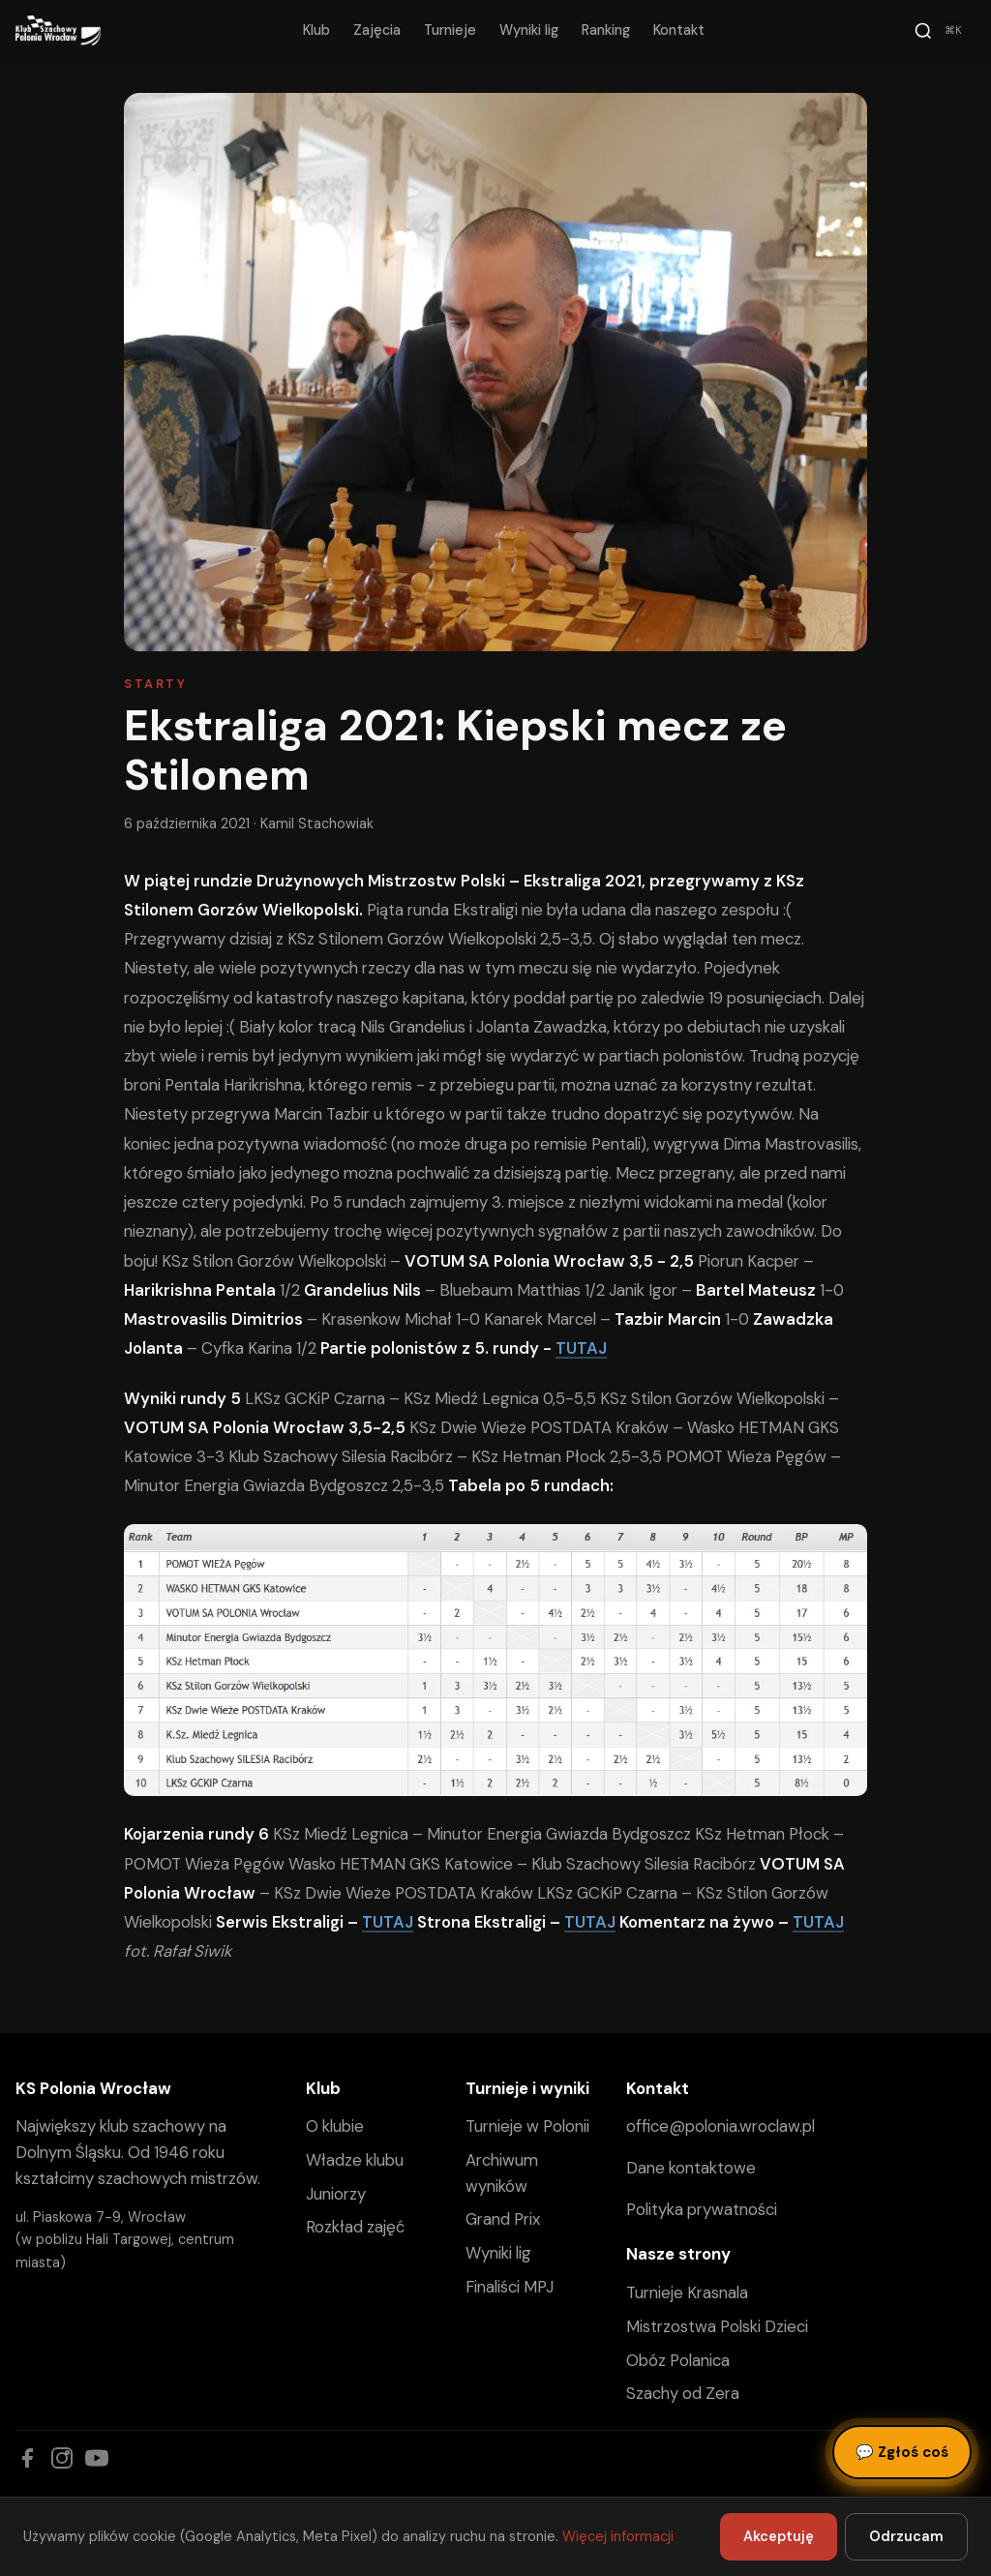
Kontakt (679, 30)
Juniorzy (336, 2193)
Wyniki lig (528, 30)
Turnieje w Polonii (527, 2126)
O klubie (335, 2126)
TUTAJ (581, 1348)
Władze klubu (355, 2160)
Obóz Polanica (678, 2360)
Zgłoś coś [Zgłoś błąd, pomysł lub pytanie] (902, 2452)
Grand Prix (502, 2219)
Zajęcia (377, 30)
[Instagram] (62, 2458)
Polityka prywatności (701, 2209)
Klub (316, 30)
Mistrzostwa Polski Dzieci (717, 2326)
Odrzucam (906, 2536)
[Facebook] (27, 2458)
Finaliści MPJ (509, 2286)
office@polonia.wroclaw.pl (720, 2126)
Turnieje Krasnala (687, 2292)
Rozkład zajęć (355, 2226)
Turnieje (450, 30)
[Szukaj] (941, 31)
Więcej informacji (618, 2536)
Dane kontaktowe (691, 2167)
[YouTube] (96, 2458)
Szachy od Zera (682, 2393)
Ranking (606, 30)
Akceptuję (778, 2536)
